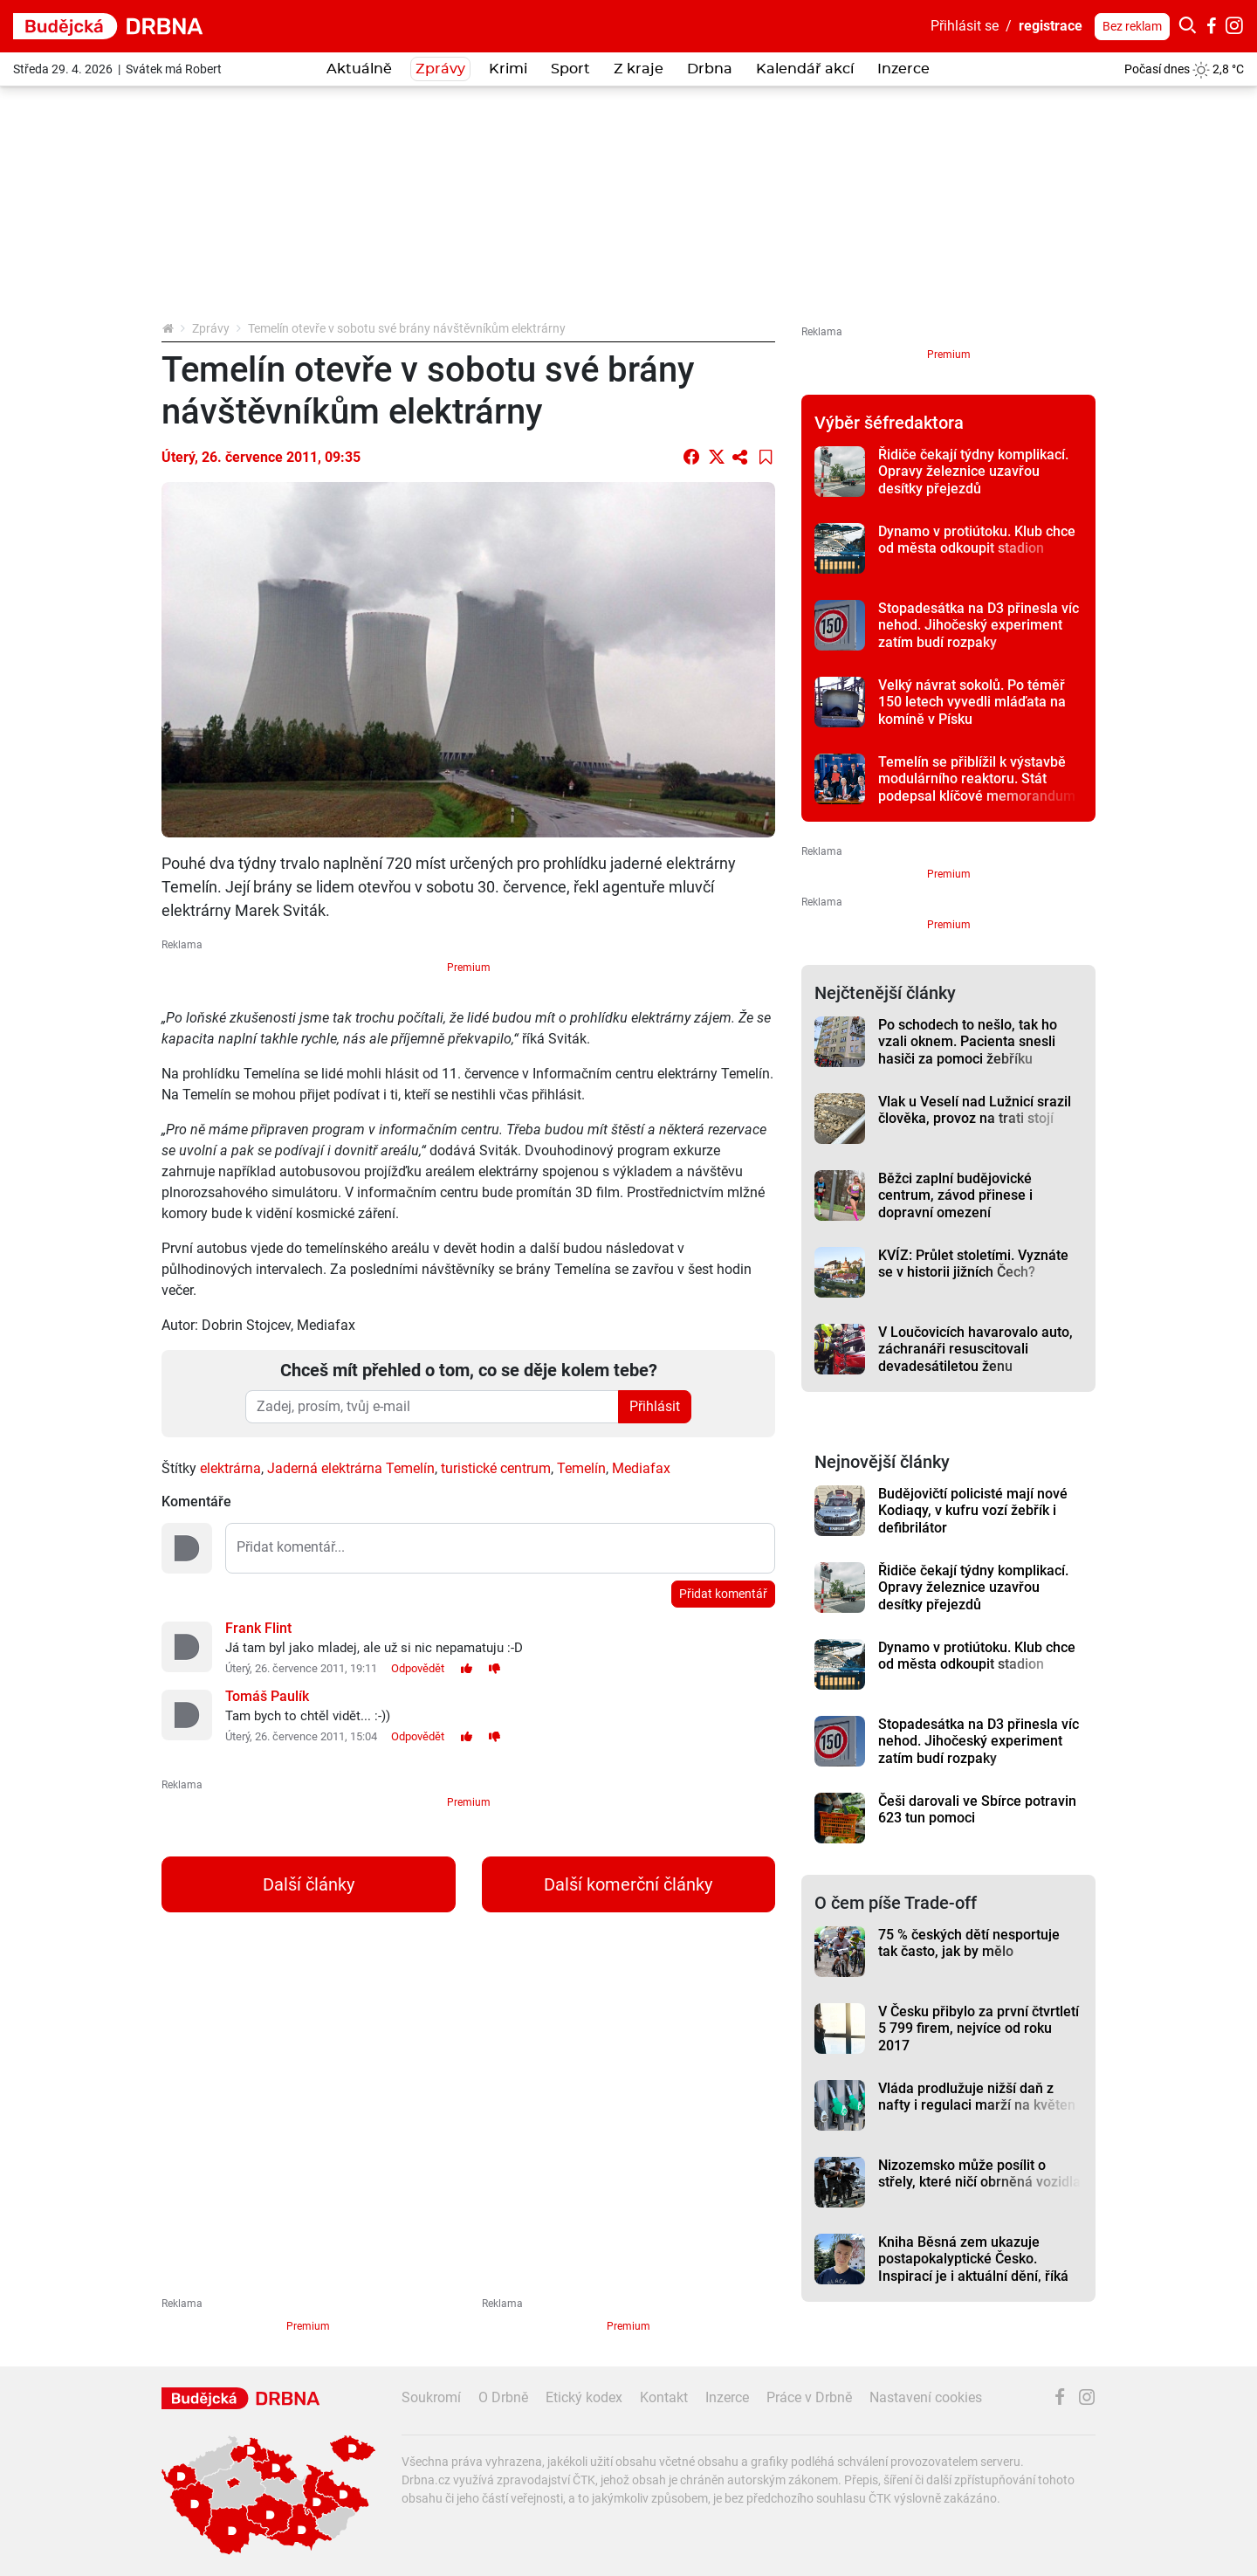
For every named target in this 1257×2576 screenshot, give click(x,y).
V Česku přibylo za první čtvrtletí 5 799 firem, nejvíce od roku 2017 (978, 2028)
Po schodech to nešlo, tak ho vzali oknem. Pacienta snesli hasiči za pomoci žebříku (967, 1041)
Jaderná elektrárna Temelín (351, 1468)
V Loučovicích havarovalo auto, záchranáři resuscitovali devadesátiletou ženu (975, 1349)
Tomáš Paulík (267, 1696)
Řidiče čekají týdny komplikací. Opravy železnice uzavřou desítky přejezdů (973, 471)
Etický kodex (584, 2397)
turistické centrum (496, 1468)
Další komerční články (628, 1884)
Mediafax (641, 1468)
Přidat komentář (723, 1594)
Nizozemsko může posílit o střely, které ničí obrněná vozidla (979, 2173)
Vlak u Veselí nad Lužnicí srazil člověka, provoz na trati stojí (974, 1109)
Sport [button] (570, 69)
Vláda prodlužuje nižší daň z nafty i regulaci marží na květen (976, 2096)
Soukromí (431, 2397)
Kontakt (664, 2397)
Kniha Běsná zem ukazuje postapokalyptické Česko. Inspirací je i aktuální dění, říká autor (973, 2267)
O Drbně (503, 2397)
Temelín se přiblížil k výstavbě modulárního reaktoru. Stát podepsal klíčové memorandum (976, 779)
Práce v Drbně (809, 2397)
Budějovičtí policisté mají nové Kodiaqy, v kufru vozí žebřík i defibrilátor (973, 1510)
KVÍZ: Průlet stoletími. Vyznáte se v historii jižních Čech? (973, 1263)
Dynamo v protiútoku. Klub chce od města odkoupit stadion (976, 539)
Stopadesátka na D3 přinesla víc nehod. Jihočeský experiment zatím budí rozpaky (978, 625)
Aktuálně (359, 69)
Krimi (508, 69)
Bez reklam (1132, 26)
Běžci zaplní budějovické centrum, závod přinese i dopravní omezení (955, 1195)
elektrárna (230, 1468)
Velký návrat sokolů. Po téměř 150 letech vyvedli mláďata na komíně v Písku (972, 702)
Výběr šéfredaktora (889, 422)
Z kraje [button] (638, 69)
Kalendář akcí (805, 69)
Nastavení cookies (925, 2397)
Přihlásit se (965, 25)
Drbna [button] (709, 69)
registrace (1050, 25)
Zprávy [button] (440, 69)
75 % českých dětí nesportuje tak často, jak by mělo (969, 1943)
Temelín (581, 1468)
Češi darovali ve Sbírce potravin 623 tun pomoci (977, 1809)
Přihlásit (654, 1406)
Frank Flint (258, 1628)
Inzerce (903, 69)
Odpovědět (417, 1668)
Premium (469, 967)
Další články (308, 1884)
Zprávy (211, 328)
